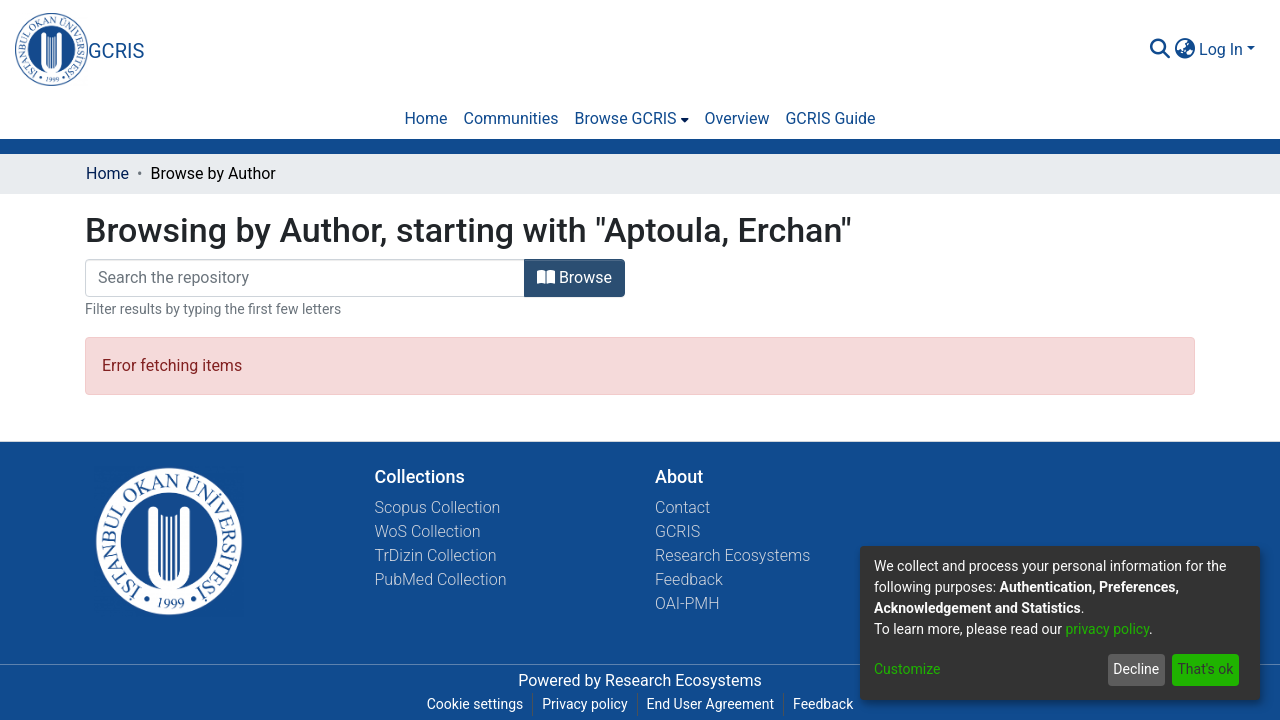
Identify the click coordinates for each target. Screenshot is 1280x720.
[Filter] (305, 278)
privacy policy (1107, 629)
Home (107, 173)
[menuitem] (1184, 50)
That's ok (1205, 669)
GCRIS (677, 531)
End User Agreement (710, 704)
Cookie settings (475, 704)
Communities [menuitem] (510, 118)
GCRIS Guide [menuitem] (830, 118)
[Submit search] (1159, 50)
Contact (682, 507)
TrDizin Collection (436, 555)
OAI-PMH (687, 603)
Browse (574, 277)
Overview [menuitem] (737, 118)
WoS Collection (428, 531)
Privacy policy (584, 704)
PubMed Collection (441, 579)
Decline (1136, 669)
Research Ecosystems (732, 555)
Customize (907, 669)
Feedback (689, 579)
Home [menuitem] (425, 118)
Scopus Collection (438, 507)
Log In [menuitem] (1221, 49)
